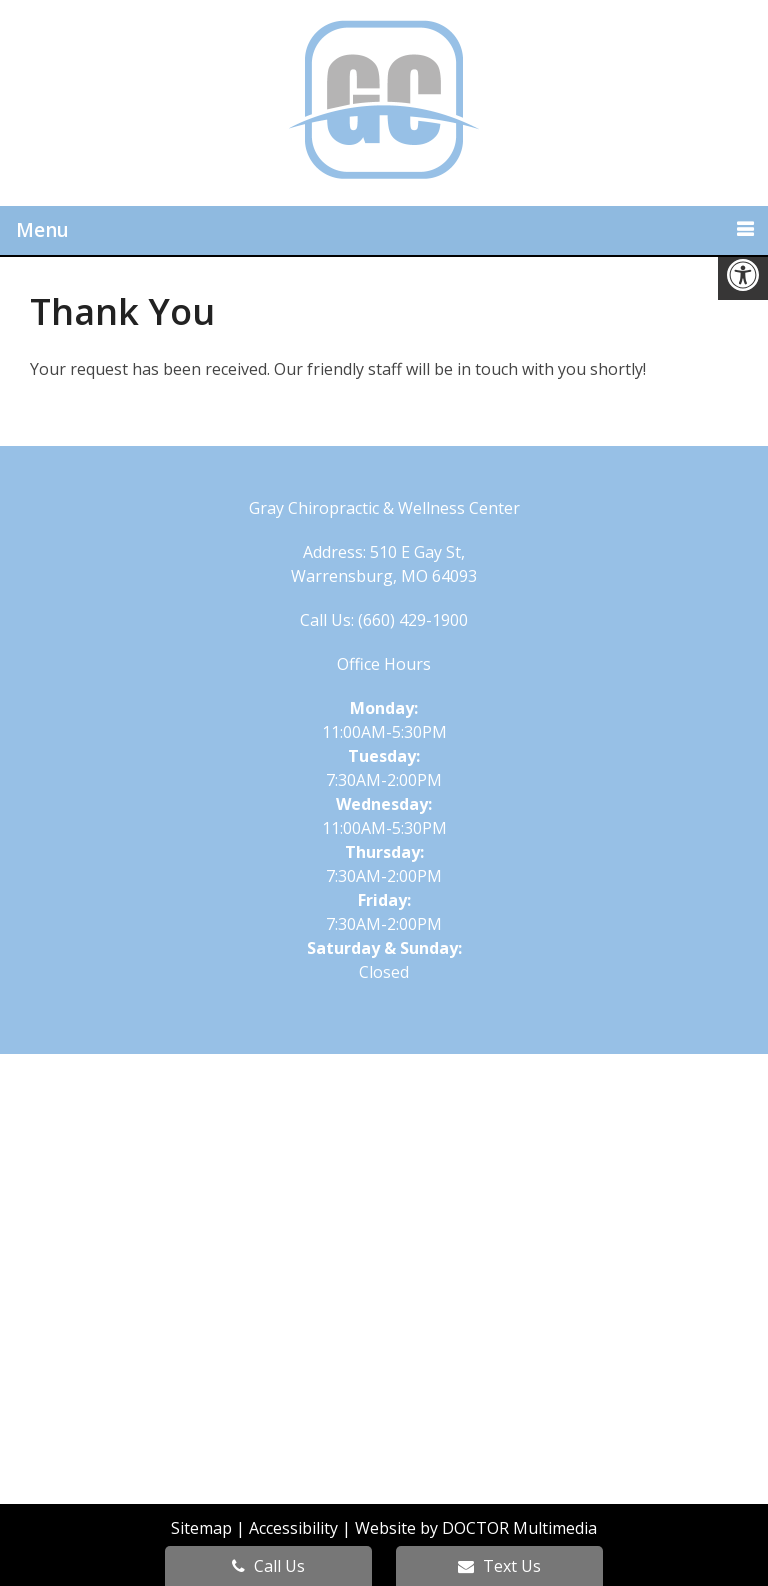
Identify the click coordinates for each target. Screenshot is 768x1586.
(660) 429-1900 (413, 620)
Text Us (499, 1566)
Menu (42, 230)
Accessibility (293, 1528)
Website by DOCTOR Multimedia (476, 1528)
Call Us (268, 1566)
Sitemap (201, 1528)
